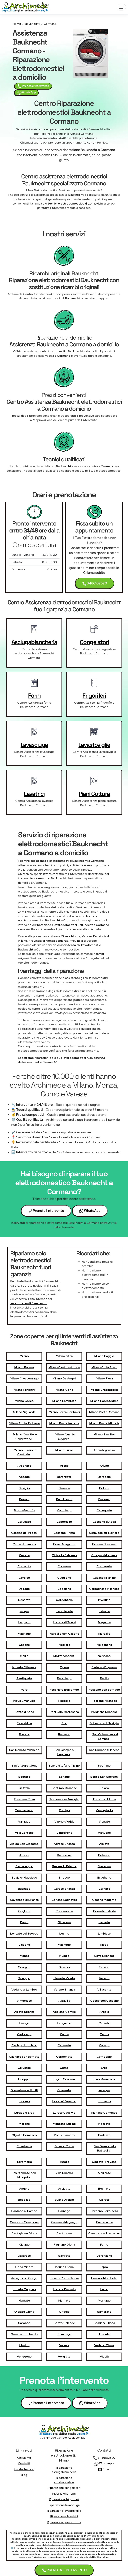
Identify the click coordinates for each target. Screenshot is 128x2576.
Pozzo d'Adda (24, 1712)
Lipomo (24, 2101)
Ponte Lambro (64, 2135)
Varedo (104, 1978)
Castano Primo (64, 1533)
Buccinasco (64, 1499)
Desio (24, 1922)
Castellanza (104, 2222)
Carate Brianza (64, 1889)
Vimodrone (64, 1833)
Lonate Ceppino (24, 2289)
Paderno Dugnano (104, 1667)
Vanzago (24, 1821)
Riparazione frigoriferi (64, 2499)
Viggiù (104, 2356)
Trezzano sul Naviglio (64, 1799)
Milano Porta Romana (104, 1412)
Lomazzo (104, 2101)
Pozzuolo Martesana (64, 1712)
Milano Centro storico (64, 1367)
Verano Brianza (64, 1989)
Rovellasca (24, 2146)
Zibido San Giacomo (24, 1844)
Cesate (24, 1555)
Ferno (104, 2244)
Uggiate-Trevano (104, 2162)
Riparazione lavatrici (64, 2516)
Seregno (24, 1967)
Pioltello (64, 1701)
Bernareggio (24, 1866)
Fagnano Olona (64, 2244)
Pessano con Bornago (104, 1689)
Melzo (24, 1656)
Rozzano (64, 1734)
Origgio (64, 2311)
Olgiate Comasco (24, 2135)
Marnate (64, 2300)
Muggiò (64, 1956)
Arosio (104, 2012)
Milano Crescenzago (24, 1378)
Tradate (104, 2334)
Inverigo (104, 2090)
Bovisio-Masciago (24, 1877)
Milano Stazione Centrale (25, 1452)
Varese (64, 2345)
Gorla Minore (24, 2267)
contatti (24, 2463)
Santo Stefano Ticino (64, 1765)
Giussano (64, 1922)
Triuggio (24, 1978)
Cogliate (24, 1911)
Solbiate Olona (104, 2323)
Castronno (64, 2233)
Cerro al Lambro (24, 1544)
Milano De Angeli (64, 1378)
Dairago (24, 1589)
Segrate (24, 1777)
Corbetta (24, 1566)
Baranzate (64, 1477)
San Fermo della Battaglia (105, 2148)
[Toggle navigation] (121, 7)
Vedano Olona (104, 2345)
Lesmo (64, 1933)
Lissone (24, 1944)
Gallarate (24, 2256)
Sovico (104, 1967)
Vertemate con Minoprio (25, 2175)
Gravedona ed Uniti (24, 2090)
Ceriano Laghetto (64, 1900)
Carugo (104, 2045)
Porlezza (104, 2135)
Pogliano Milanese (104, 1701)
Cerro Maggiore (64, 1544)
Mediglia (64, 1645)
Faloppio (24, 2079)
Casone (24, 1645)
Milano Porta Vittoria (104, 1423)
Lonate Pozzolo (64, 2289)
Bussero (104, 1499)
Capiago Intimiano (24, 2045)
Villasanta (104, 1989)
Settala (24, 1788)
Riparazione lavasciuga (64, 2505)
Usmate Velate (64, 1978)
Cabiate (104, 2023)
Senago (64, 1777)
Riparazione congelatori (64, 2488)
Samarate (104, 2311)
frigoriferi (94, 695)
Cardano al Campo (24, 2211)
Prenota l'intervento (64, 2570)
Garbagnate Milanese (104, 1589)
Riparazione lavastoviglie (64, 2511)
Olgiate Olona (24, 2311)
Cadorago (24, 2034)
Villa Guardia (64, 2173)
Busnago (24, 1889)
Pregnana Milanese (104, 1712)
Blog (24, 2475)
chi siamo (24, 2458)
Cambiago (64, 1510)
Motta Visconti (64, 1656)
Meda (104, 1944)
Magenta (104, 1622)
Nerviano (104, 1656)
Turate (64, 2162)
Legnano (24, 1622)
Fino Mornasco (104, 2079)
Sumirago (64, 2334)
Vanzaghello (104, 1810)
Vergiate (64, 2356)
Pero (24, 1689)
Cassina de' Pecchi (24, 1533)
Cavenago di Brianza (24, 1900)
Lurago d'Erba (24, 2112)
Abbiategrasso (104, 1450)
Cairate (104, 2200)
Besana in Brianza (64, 1866)
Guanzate (64, 2090)
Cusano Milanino (104, 1577)
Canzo (104, 2034)
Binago (24, 2023)
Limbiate (104, 1933)
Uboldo (24, 2345)
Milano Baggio (104, 1356)
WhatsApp (27, 93)
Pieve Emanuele (24, 1701)
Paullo (104, 1678)
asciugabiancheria (34, 642)
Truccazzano (24, 1810)
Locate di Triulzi (64, 1622)
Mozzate (104, 2124)
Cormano (64, 1566)
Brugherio (104, 1877)
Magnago (24, 1633)
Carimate (64, 2045)
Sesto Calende (64, 2323)
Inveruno (104, 1600)
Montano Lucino (64, 2124)
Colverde (24, 2068)
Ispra (104, 2267)
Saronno (24, 2323)
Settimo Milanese (64, 1788)
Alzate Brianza (24, 2012)
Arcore (24, 1855)
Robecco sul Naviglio (104, 1723)
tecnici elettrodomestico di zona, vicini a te (79, 203)
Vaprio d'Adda (64, 1821)
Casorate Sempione (24, 2222)
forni (34, 695)
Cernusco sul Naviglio (104, 1533)
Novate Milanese (24, 1667)
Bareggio (104, 1477)
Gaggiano (64, 1589)
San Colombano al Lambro (105, 1736)
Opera (64, 1667)
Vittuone (104, 1833)
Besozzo (24, 2200)
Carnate (104, 1889)
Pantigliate (24, 1678)
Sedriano (104, 1765)
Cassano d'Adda (104, 1522)
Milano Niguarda (24, 1412)
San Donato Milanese (24, 1750)
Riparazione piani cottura (64, 2522)
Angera (24, 2188)
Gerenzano (104, 2256)
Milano (24, 1356)
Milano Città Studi (104, 1367)
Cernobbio (104, 2056)
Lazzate (104, 1922)
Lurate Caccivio (64, 2112)
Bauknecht (32, 24)
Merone (24, 2124)
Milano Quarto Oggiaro (65, 1436)
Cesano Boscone (104, 1544)
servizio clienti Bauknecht (28, 1303)
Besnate (104, 2188)
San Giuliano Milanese (104, 1750)
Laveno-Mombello (104, 2278)
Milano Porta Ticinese (24, 1423)
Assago (24, 1477)
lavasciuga (34, 744)
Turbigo (64, 1810)
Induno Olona (64, 2267)
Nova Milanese (104, 1956)
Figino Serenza (64, 2079)
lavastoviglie (94, 744)
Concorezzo (64, 1911)
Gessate (24, 1600)
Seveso (64, 1967)
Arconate (24, 1466)
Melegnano (104, 1645)
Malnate (24, 2300)
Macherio (64, 1944)
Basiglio (24, 1488)
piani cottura (94, 793)
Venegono (24, 2356)
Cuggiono (64, 1577)
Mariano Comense (104, 2112)
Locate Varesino (64, 2101)
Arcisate (64, 2188)
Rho (64, 1723)
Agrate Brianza (64, 1844)
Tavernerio (24, 2162)
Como (64, 2068)
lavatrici (34, 793)
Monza (24, 1956)
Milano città (64, 1356)
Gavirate (64, 2256)
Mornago (104, 2300)
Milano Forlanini (24, 1390)
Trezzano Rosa (24, 1799)
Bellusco (104, 1855)
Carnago (64, 2211)
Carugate (24, 1522)
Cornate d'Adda (104, 1911)
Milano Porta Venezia (64, 1423)
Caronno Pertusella (104, 2211)
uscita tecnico (24, 2469)
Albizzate (104, 2173)
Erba (104, 2068)
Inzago (24, 1611)
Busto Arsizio (64, 2200)
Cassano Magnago (64, 2222)
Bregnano (64, 2023)
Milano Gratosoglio (104, 1390)
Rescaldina (24, 1723)
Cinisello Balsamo (64, 1555)
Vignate (104, 1821)
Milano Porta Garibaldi (64, 1412)
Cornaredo (104, 1566)
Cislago (24, 2244)
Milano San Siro (104, 1434)
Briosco (64, 1877)
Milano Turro (64, 1450)
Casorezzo (64, 1522)
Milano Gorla (64, 1390)
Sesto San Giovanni (104, 1777)
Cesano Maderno (104, 1900)
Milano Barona (24, 1367)
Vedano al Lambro (24, 1989)
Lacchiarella (64, 1611)
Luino (104, 2289)
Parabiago (64, 1678)
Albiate (104, 1844)
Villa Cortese (24, 1833)
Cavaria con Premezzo (104, 2233)
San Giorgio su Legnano (65, 1752)
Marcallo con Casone (64, 1633)
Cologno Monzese (104, 1555)
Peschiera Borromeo (64, 1689)
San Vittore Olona (24, 1765)
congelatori (94, 642)
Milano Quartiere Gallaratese (25, 1436)
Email (104, 2469)
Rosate (24, 1734)
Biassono (104, 1866)
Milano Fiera (104, 1378)
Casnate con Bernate (24, 2056)
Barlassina (64, 1855)
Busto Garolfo (24, 1510)
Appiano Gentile (64, 2012)
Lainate (104, 1611)
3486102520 (94, 583)
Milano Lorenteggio (104, 1401)
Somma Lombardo (24, 2334)
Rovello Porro (64, 2146)
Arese (64, 1466)
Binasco (64, 1488)
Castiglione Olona (24, 2233)
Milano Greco (24, 1401)
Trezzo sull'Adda (104, 1799)
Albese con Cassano (104, 2000)
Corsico (24, 1577)
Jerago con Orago (24, 2278)
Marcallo (104, 1633)
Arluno (104, 1466)
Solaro (104, 1788)
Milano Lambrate (64, 1401)
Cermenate (64, 2056)
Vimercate (24, 2000)
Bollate (104, 1488)
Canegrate (104, 1510)
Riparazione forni (64, 2493)
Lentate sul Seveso (24, 1933)
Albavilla (64, 2000)
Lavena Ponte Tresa (64, 2278)
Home (17, 24)
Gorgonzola (64, 1600)
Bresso (24, 1499)
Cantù (64, 2034)
